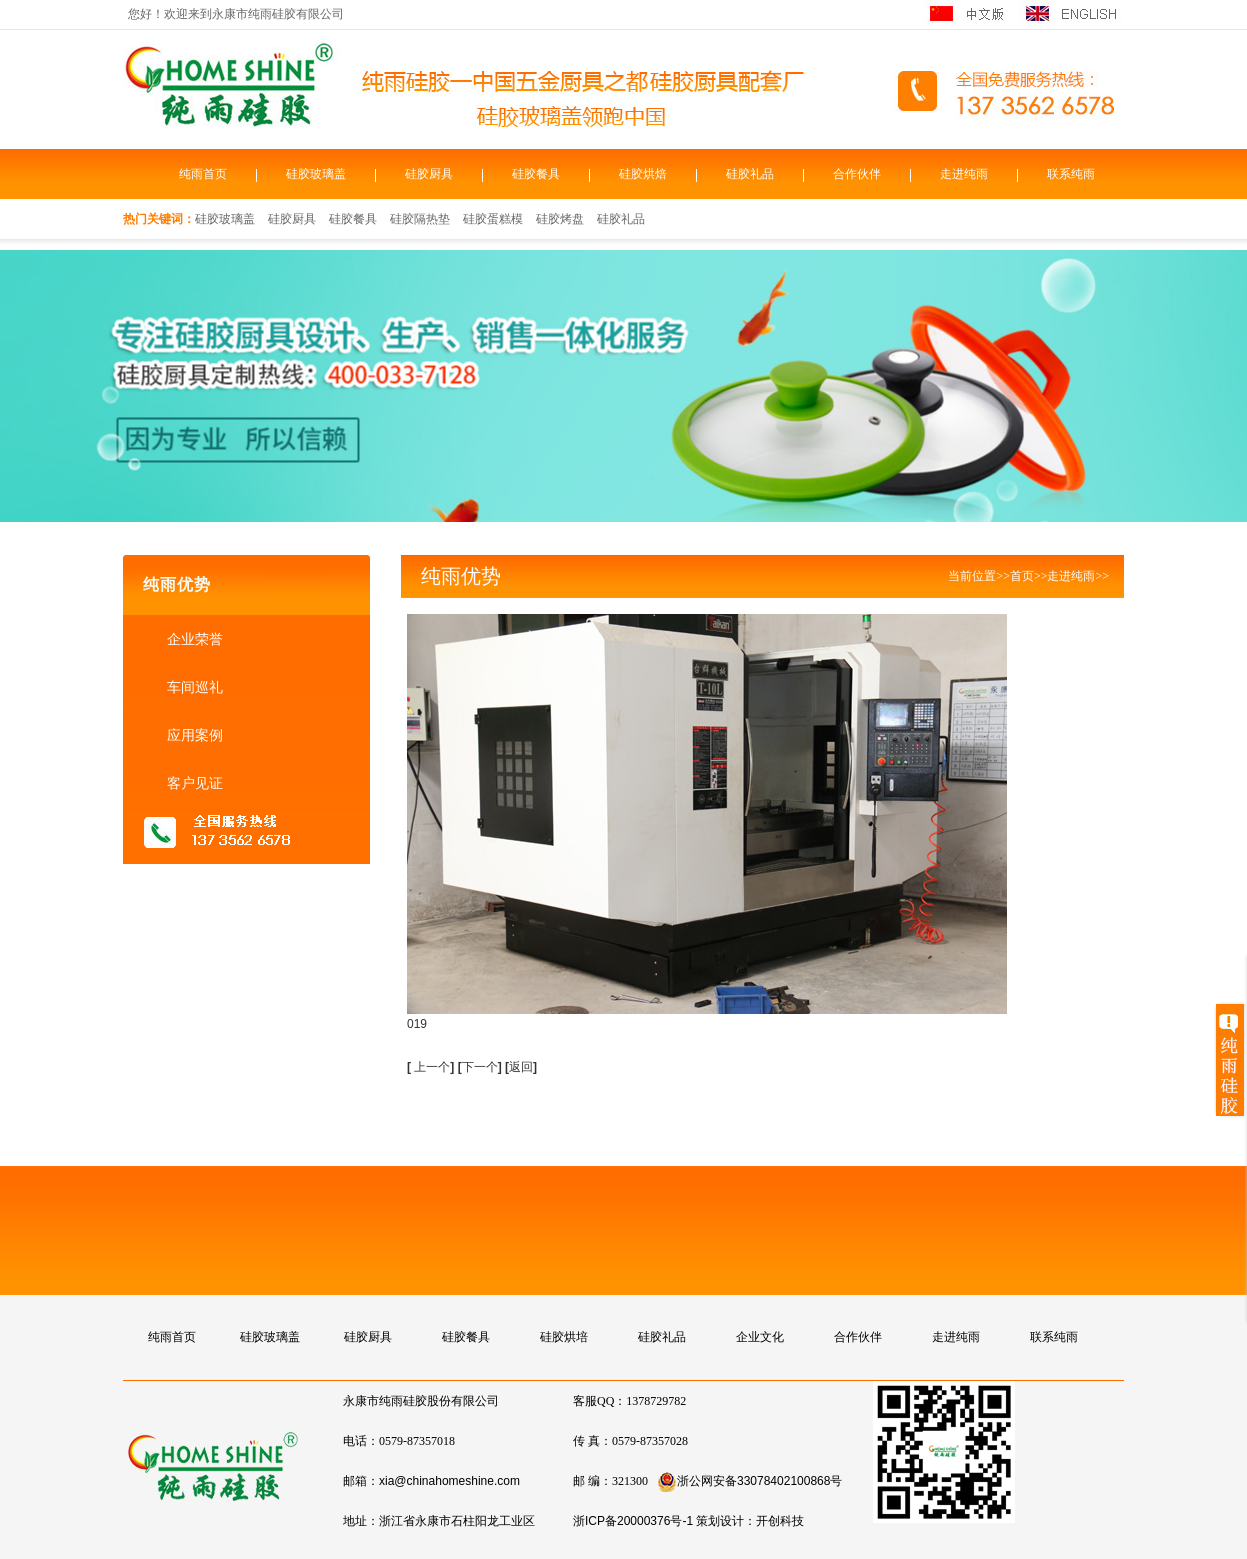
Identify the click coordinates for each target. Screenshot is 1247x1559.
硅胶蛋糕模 (493, 219)
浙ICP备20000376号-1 (633, 1521)
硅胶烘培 (564, 1337)
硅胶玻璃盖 (316, 174)
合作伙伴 (857, 174)
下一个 (482, 1067)
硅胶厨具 (429, 174)
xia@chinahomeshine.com (449, 1481)
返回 (521, 1067)
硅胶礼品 (750, 174)
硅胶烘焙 (643, 174)
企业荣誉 (193, 639)
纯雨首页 (203, 174)
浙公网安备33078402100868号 (749, 1481)
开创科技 (780, 1521)
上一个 (432, 1067)
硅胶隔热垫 (420, 219)
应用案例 (193, 735)
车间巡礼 (193, 687)
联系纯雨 (1071, 174)
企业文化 (760, 1337)
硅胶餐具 (536, 174)
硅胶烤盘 (560, 219)
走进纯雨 (964, 174)
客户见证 (193, 783)
